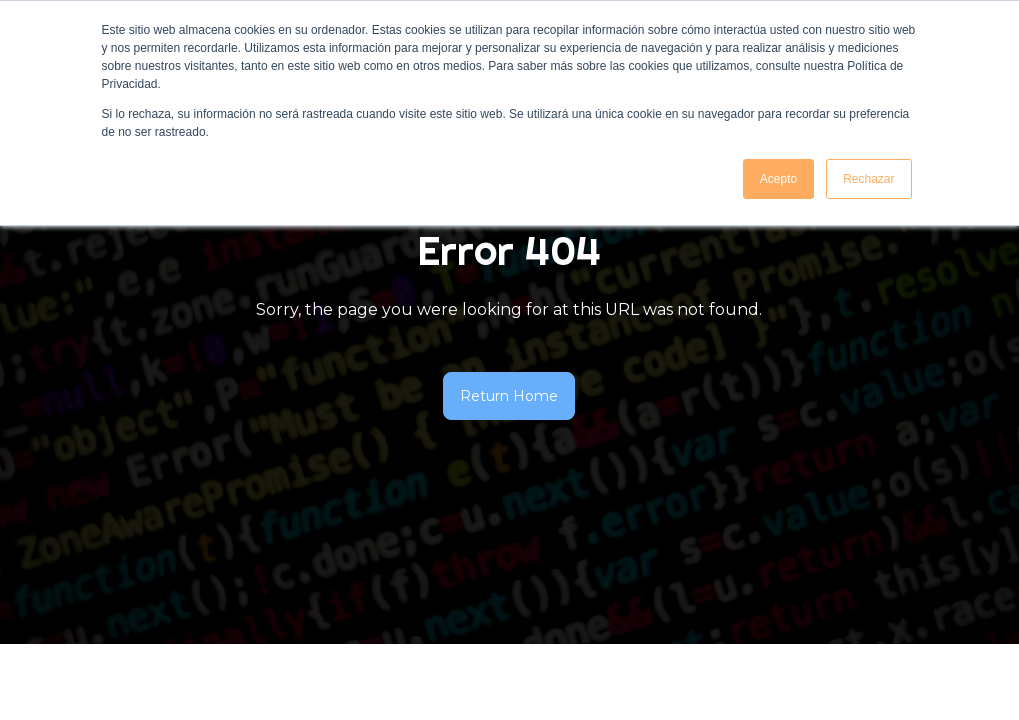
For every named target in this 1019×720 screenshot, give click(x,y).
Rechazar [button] (868, 179)
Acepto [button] (778, 179)
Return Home (509, 396)
